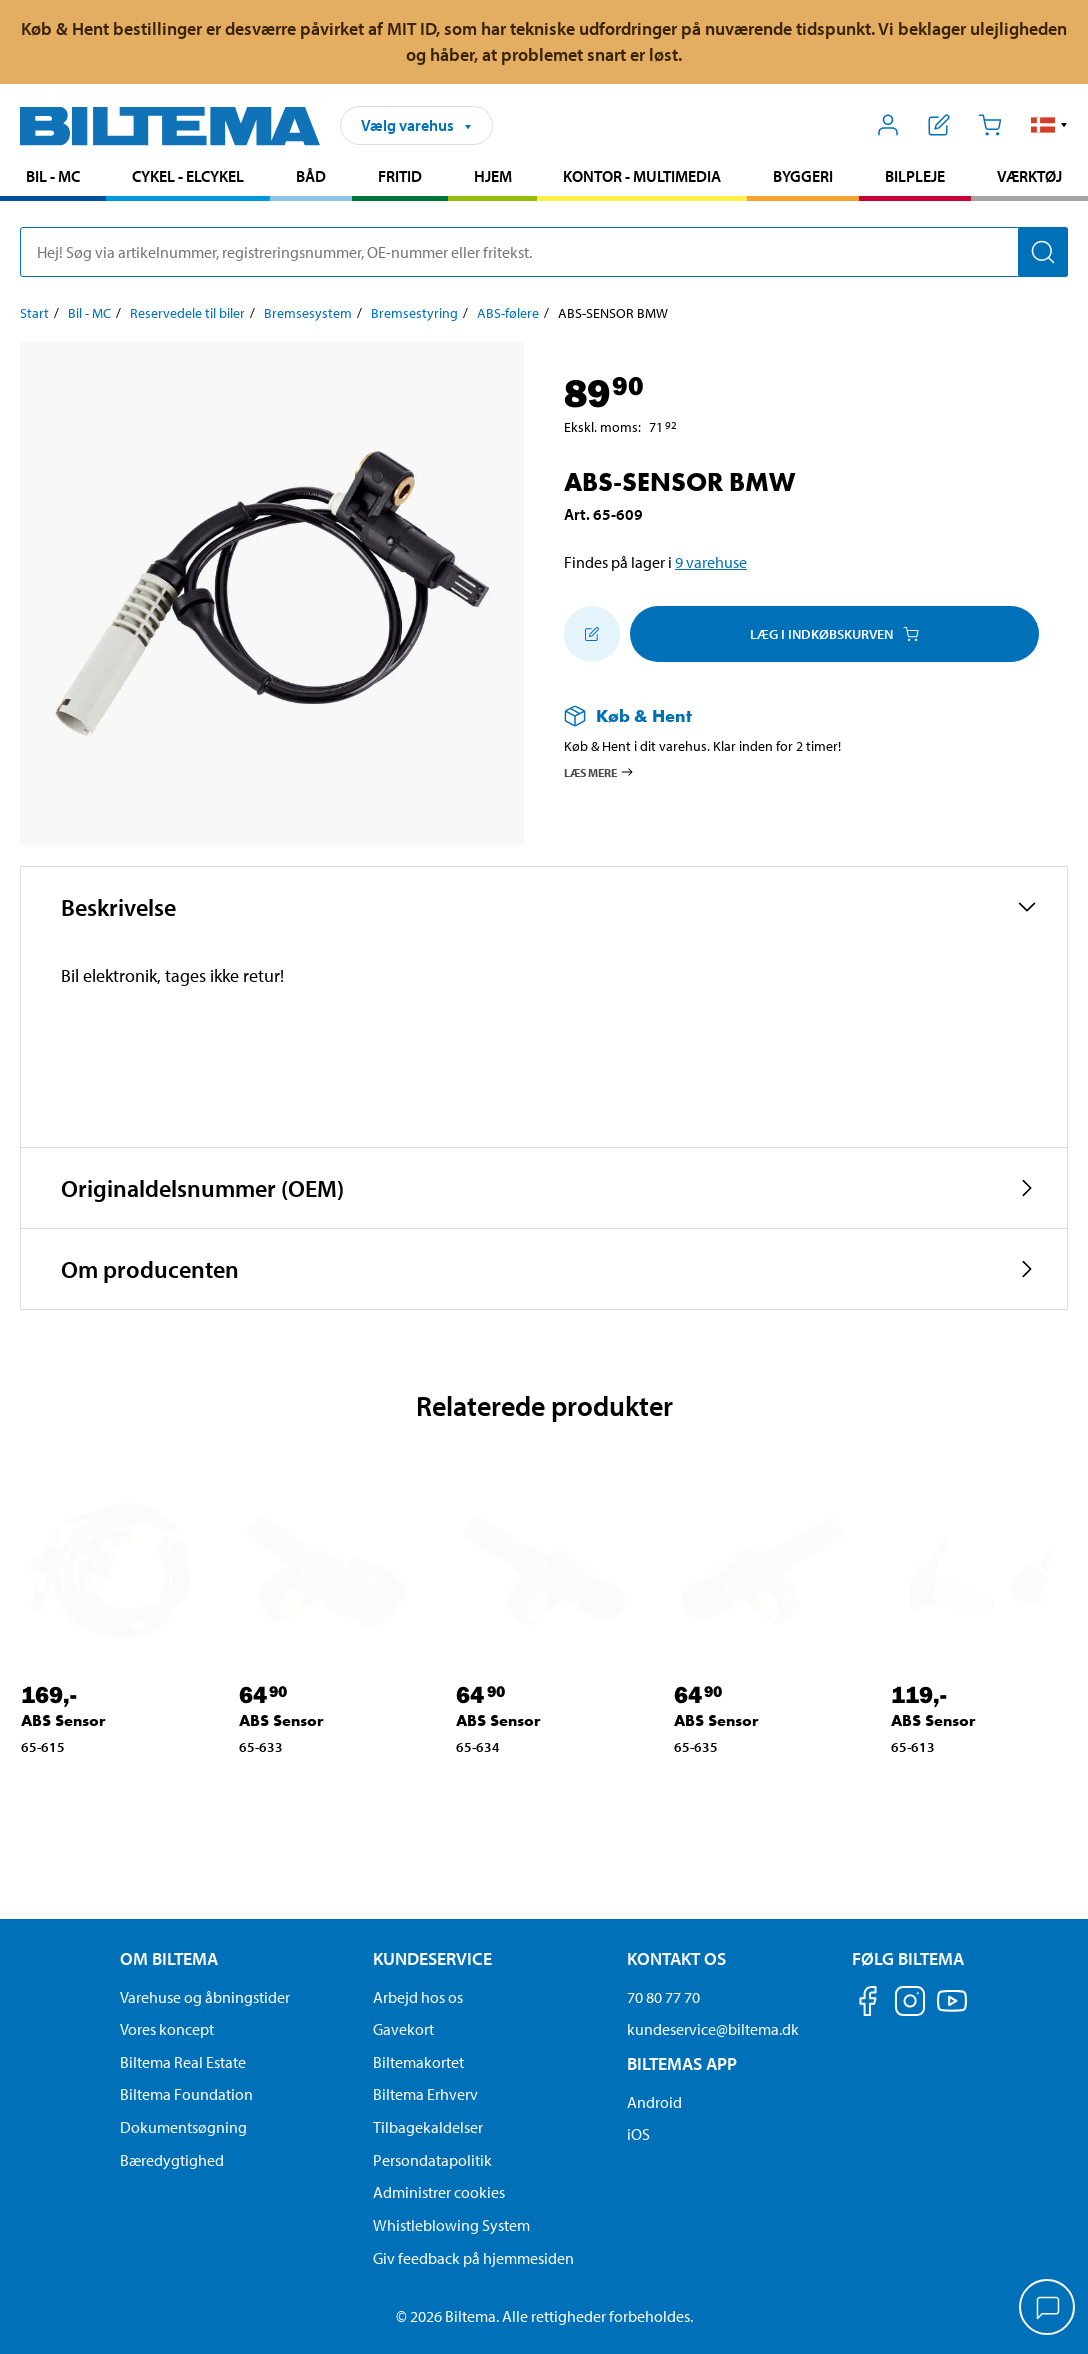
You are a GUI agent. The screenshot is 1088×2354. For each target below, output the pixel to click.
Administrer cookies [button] (439, 2192)
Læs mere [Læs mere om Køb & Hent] (599, 772)
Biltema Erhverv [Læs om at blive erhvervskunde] (425, 2094)
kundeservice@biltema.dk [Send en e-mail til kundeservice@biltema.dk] (713, 2029)
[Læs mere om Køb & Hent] (796, 715)
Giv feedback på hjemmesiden (473, 2258)
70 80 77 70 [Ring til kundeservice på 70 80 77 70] (663, 1997)
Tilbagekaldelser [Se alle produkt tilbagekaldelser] (428, 2127)
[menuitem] (53, 178)
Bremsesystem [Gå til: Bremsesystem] (308, 313)
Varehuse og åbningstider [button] (205, 1997)
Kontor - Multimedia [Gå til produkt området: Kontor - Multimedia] (642, 176)
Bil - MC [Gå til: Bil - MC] (89, 313)
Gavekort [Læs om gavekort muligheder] (403, 2029)
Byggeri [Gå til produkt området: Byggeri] (803, 176)
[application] (1048, 2309)
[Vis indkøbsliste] (939, 125)
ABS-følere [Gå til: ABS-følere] (508, 313)
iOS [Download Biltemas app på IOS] (638, 2134)
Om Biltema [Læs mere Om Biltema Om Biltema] (169, 1958)
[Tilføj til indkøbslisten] (592, 634)
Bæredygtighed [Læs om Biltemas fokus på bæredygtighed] (172, 2160)
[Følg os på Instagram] (910, 2004)
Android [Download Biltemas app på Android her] (654, 2102)
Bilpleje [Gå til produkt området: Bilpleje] (915, 176)
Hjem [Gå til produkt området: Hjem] (493, 176)
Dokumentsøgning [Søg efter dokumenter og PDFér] (183, 2127)
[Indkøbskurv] (989, 125)
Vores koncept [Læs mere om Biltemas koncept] (167, 2029)
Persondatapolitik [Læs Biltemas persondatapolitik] (432, 2160)
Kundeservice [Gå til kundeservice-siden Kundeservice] (432, 1958)
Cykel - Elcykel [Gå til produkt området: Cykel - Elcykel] (188, 176)
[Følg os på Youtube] (952, 2010)
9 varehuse (711, 562)
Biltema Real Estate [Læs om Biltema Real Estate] (183, 2062)
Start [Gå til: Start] (34, 313)
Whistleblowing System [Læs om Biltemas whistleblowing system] (451, 2225)
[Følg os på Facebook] (868, 2004)
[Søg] (1043, 252)
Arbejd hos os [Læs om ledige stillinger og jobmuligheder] (418, 1997)
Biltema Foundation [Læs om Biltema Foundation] (186, 2094)
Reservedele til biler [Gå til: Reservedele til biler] (187, 313)
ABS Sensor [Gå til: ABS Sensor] (63, 1720)
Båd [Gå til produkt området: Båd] (311, 176)
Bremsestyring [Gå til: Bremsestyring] (414, 313)
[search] (544, 252)
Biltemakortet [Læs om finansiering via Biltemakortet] (418, 2062)
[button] (1049, 125)
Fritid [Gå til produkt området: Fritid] (400, 176)
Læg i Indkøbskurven (834, 634)
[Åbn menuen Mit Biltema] (888, 125)
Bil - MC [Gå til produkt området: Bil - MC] (53, 176)
